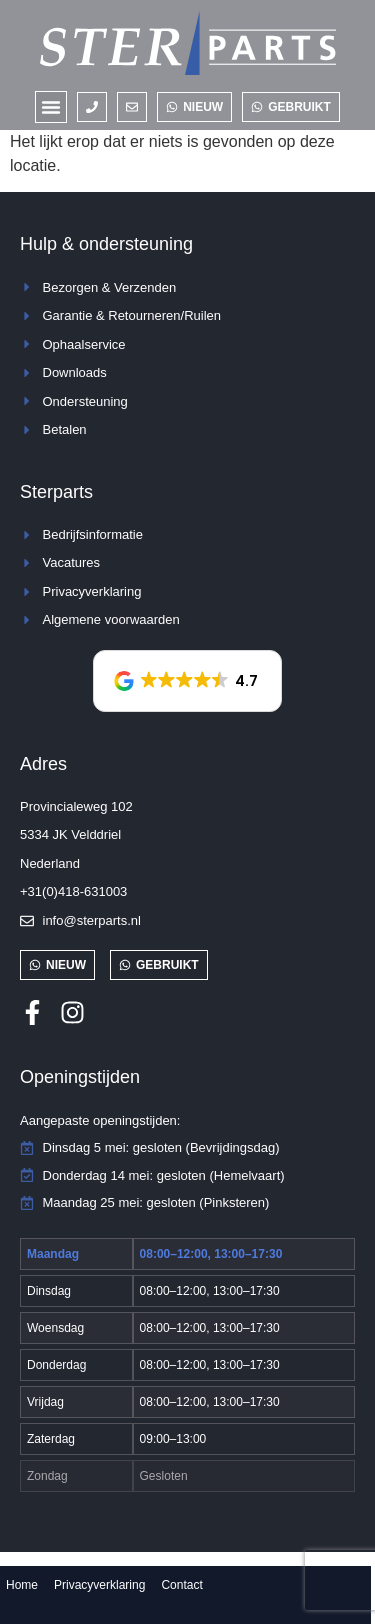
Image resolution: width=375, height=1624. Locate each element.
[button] (51, 107)
